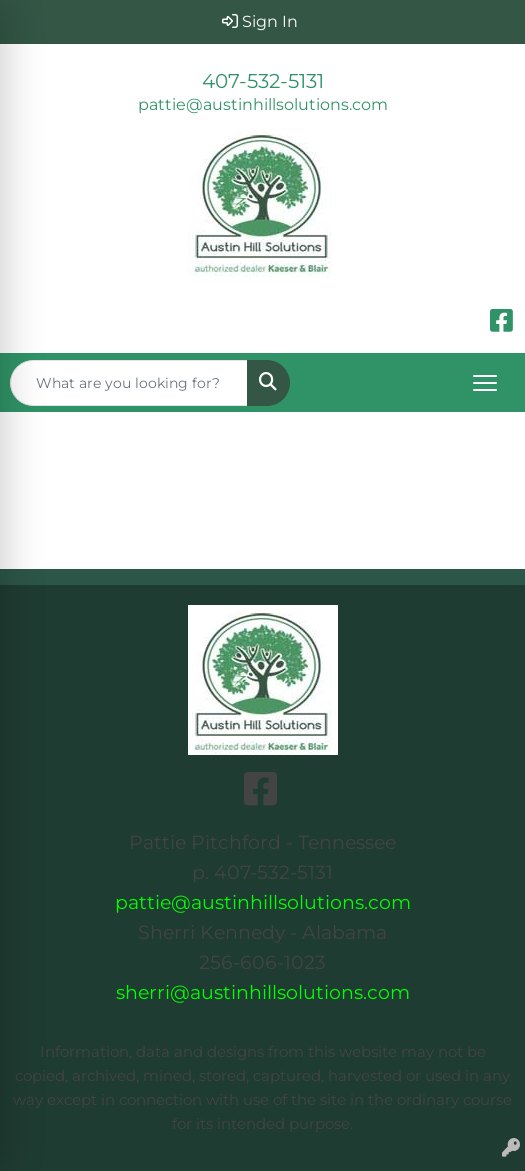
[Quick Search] (129, 383)
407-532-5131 (263, 81)
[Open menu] (485, 383)
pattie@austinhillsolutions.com (263, 104)
